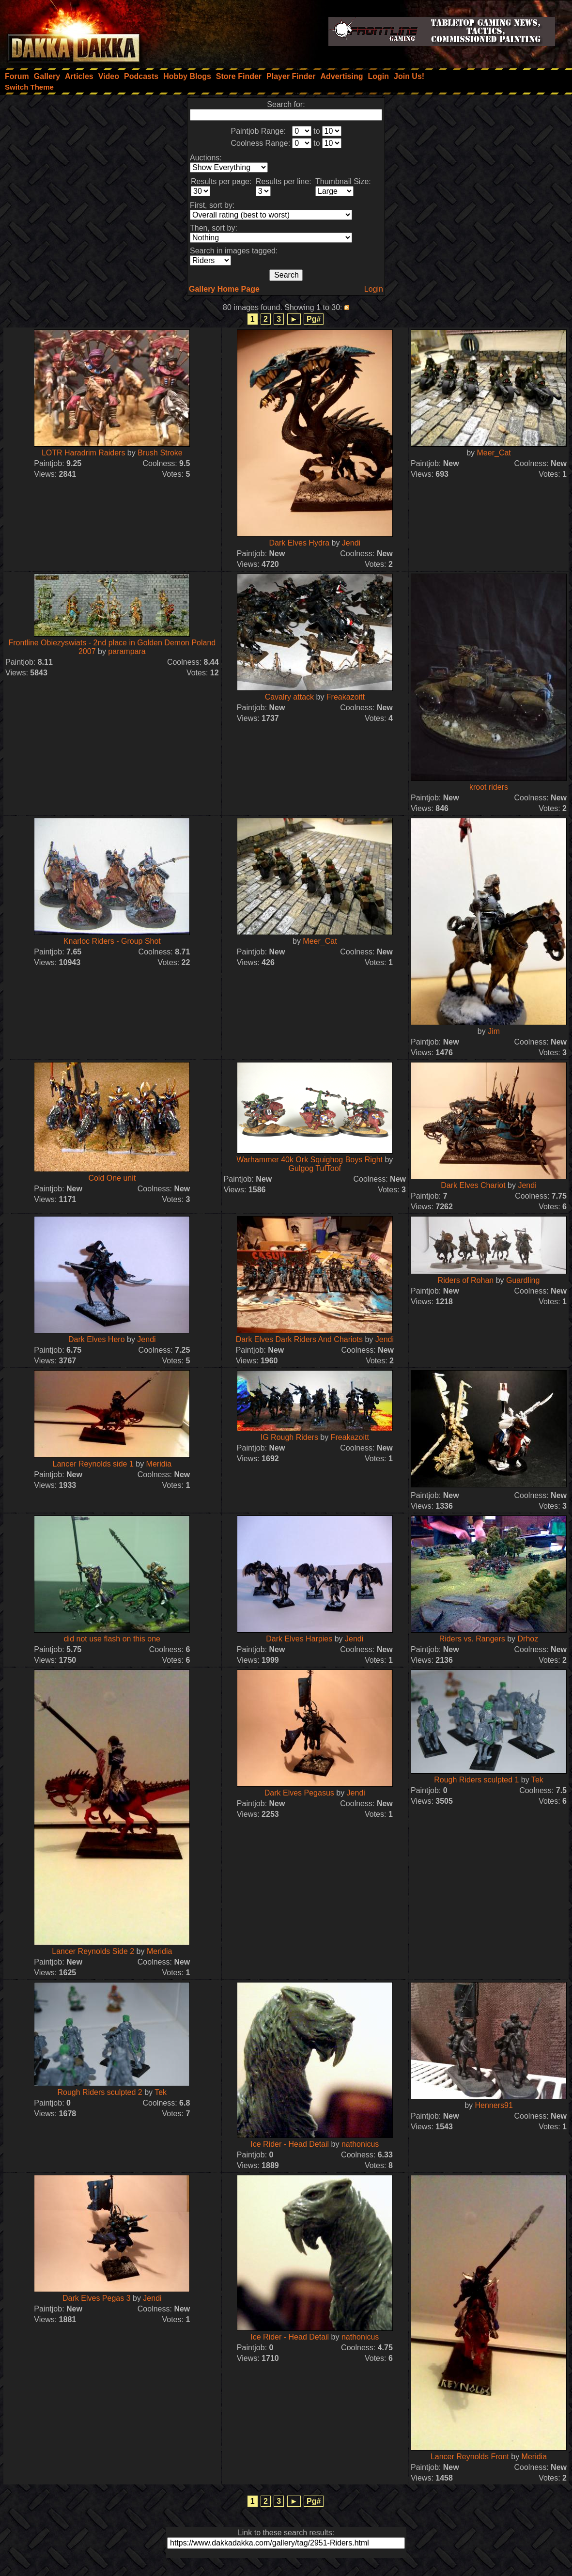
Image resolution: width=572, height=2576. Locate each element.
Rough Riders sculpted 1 (476, 1780)
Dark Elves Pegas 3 (96, 2298)
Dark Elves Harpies (299, 1639)
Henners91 (494, 2105)
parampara (126, 651)
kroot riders (488, 787)
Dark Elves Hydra (299, 543)
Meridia (158, 1464)
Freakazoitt (345, 697)
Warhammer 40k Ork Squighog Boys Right (309, 1159)
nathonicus (360, 2144)
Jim (494, 1031)
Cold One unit (112, 1178)
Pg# (314, 319)
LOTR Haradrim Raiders (83, 453)
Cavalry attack (289, 697)
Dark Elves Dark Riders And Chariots (299, 1339)
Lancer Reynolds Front (470, 2456)
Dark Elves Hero (96, 1339)
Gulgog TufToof (315, 1168)
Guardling (523, 1280)
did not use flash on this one (112, 1639)
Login (373, 289)
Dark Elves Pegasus (299, 1793)
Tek (537, 1780)
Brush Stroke (160, 453)
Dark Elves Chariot (473, 1185)
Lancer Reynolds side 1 (93, 1464)
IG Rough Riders (289, 1437)
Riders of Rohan (466, 1280)
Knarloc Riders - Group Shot (112, 941)
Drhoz (528, 1639)
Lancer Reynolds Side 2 (93, 1951)
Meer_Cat (494, 453)
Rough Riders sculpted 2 (100, 2092)
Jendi (351, 543)
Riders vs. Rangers (472, 1639)
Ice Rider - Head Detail (289, 2144)
